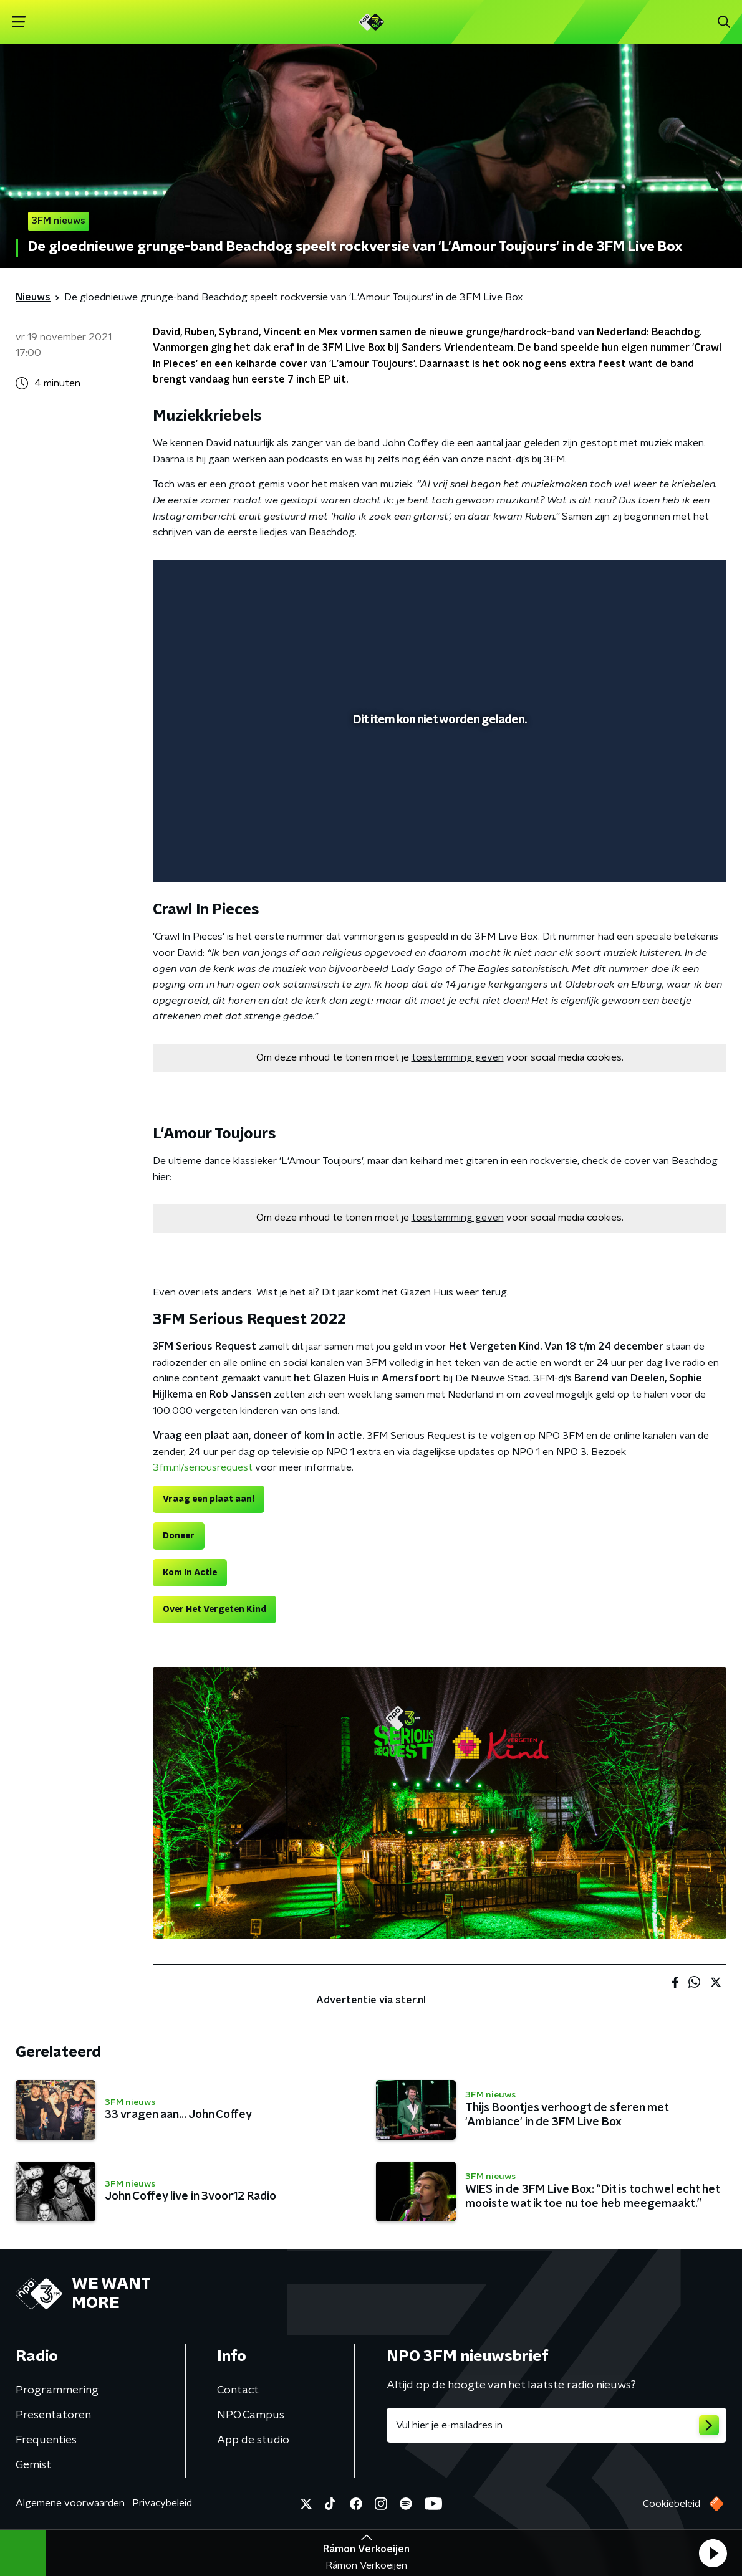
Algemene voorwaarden (70, 2503)
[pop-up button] (673, 854)
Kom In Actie (190, 1572)
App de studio (253, 2440)
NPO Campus (250, 2415)
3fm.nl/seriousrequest (203, 1467)
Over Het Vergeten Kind (214, 1609)
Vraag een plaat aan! (208, 1499)
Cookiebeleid (671, 2504)
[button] (713, 2553)
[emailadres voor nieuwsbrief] (556, 2425)
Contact (238, 2390)
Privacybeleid (162, 2503)
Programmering (57, 2390)
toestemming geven (458, 1057)
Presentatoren (53, 2415)
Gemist (33, 2465)
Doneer (179, 1536)
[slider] (438, 823)
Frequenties (46, 2440)
